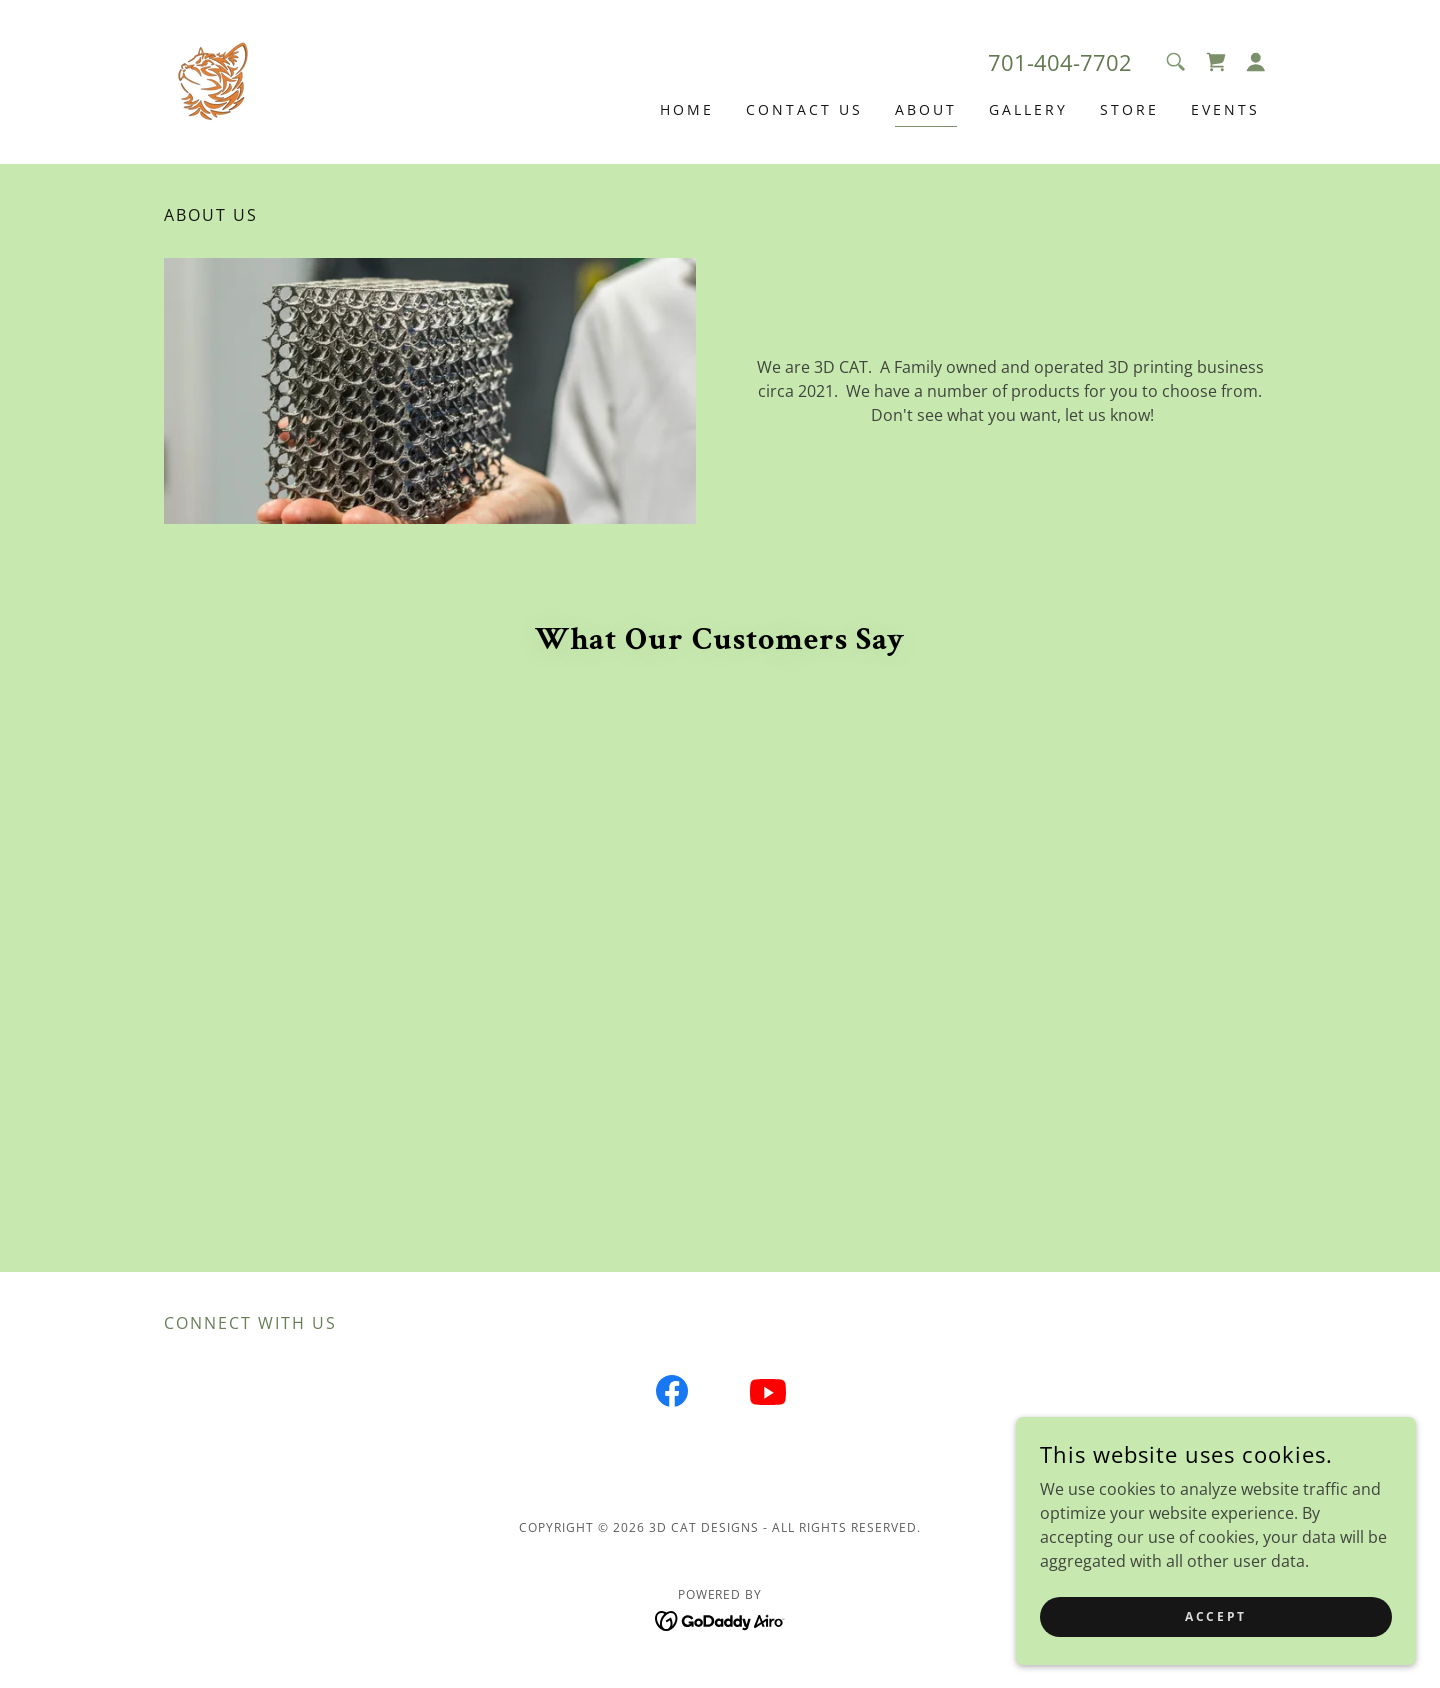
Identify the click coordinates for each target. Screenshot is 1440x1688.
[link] (214, 80)
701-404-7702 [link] (1060, 62)
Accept (1215, 1616)
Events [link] (1225, 109)
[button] (1256, 62)
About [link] (926, 109)
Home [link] (687, 109)
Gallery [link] (1028, 109)
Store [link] (1129, 109)
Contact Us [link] (804, 109)
